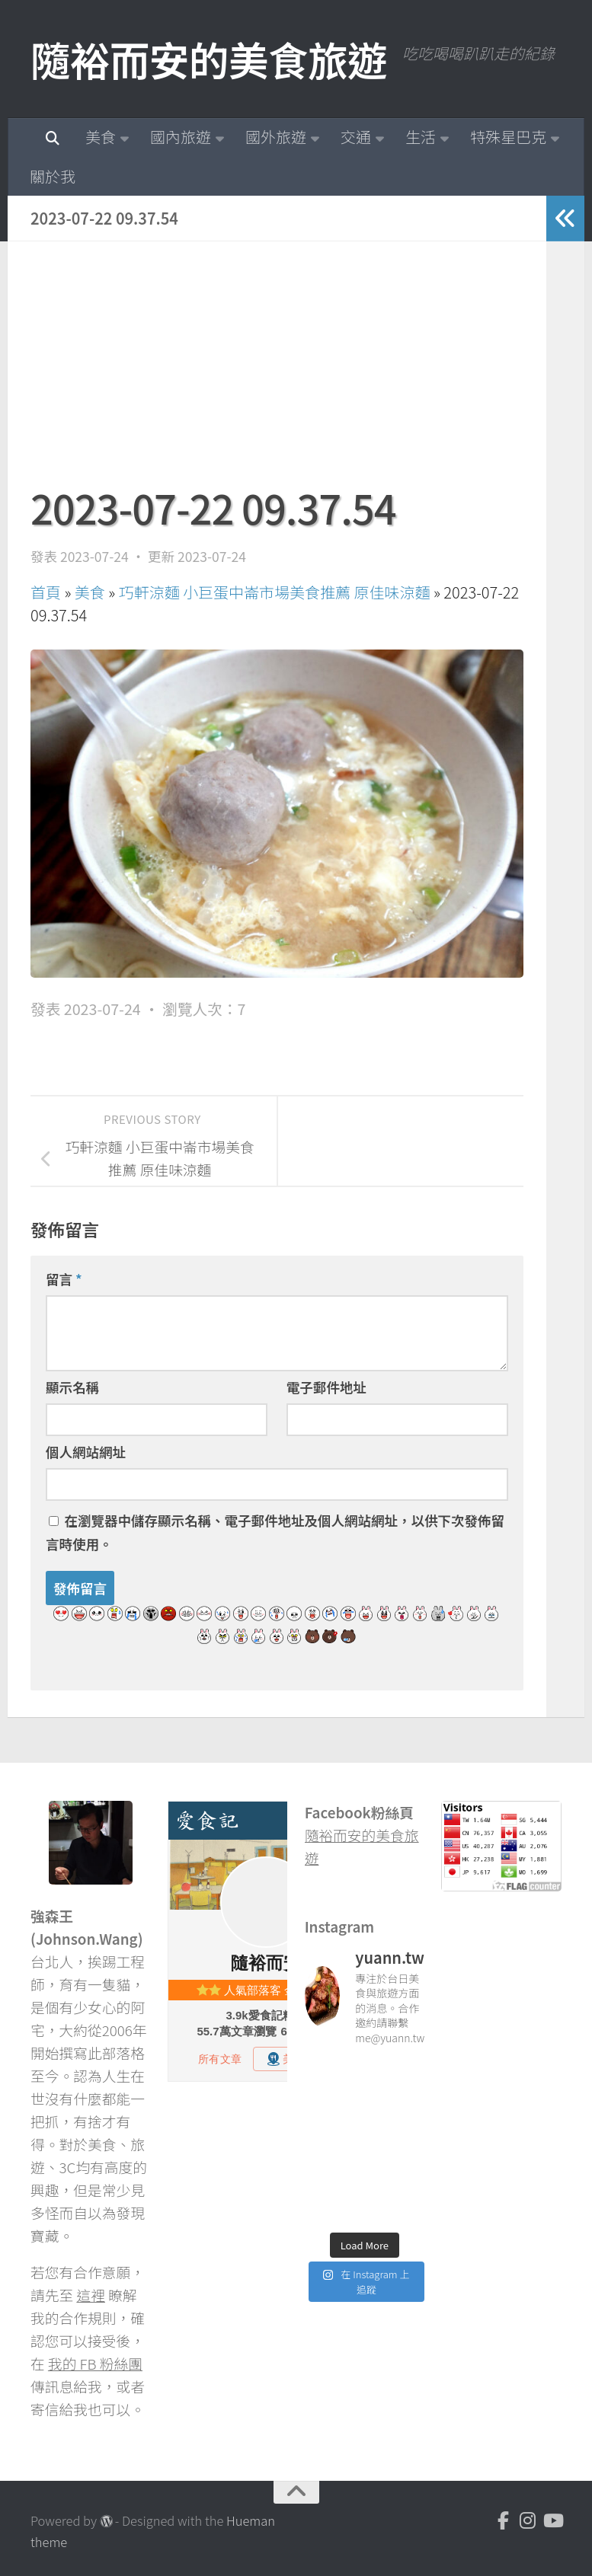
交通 (356, 137)
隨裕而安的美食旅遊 (208, 59)
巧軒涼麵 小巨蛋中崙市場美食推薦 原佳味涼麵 (274, 592)
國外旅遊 (275, 137)
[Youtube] (552, 2520)
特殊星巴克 (508, 137)
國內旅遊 (180, 137)
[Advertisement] (276, 370)
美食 (100, 137)
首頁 (45, 592)
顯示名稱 (72, 1387)
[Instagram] (528, 2520)
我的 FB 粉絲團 (95, 2363)
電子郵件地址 (326, 1387)
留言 (64, 1278)
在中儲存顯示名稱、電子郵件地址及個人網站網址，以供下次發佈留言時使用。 (275, 1532)
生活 (420, 137)
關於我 (52, 176)
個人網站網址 (86, 1451)
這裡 (90, 2294)
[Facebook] (503, 2520)
